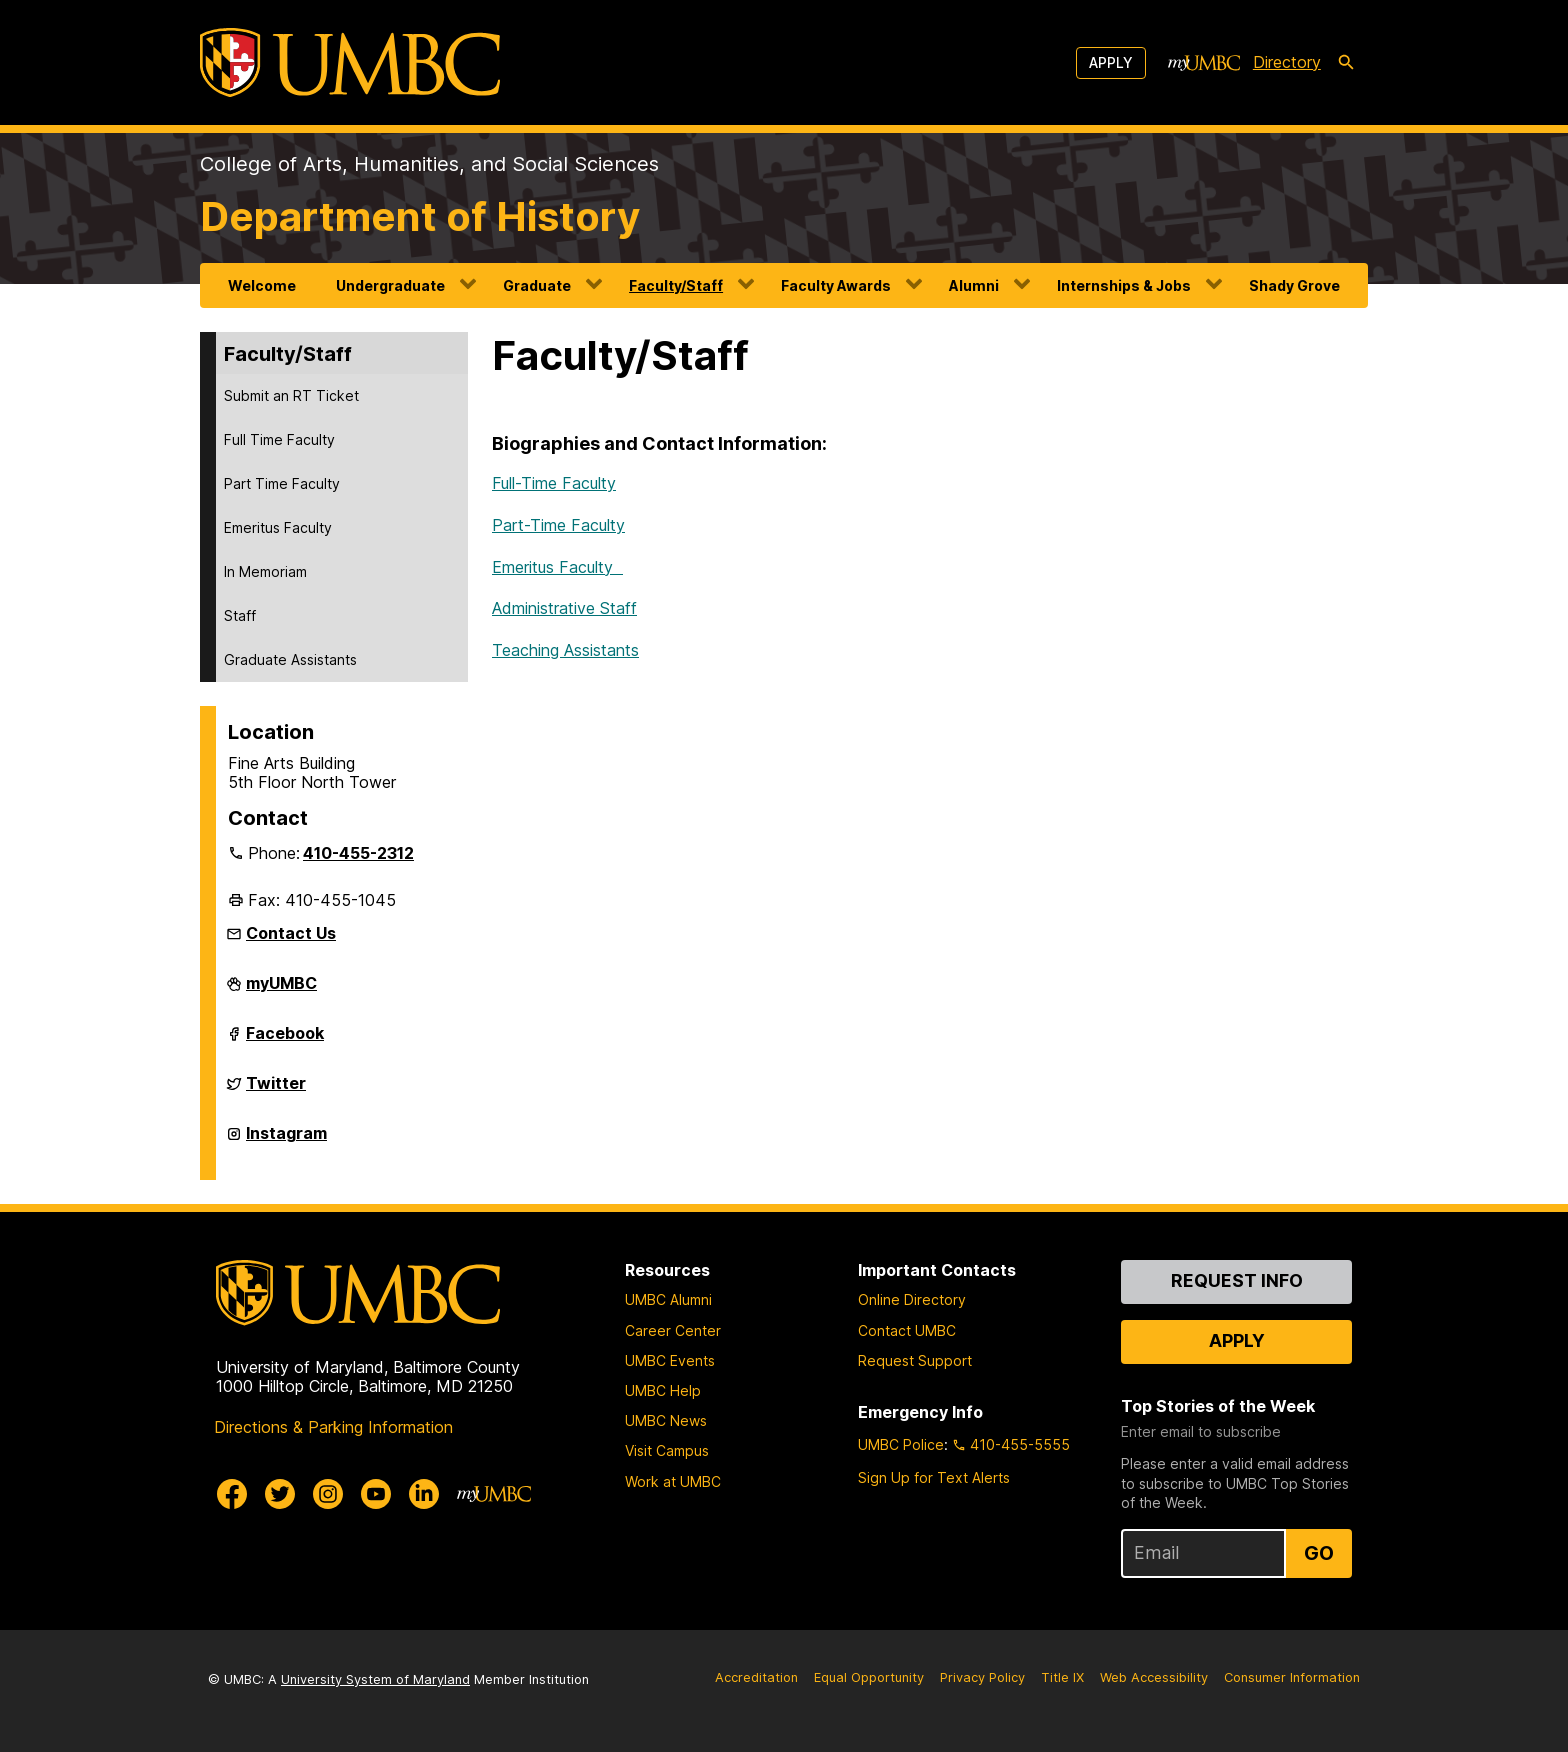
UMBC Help (663, 1390)
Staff (240, 615)
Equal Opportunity (869, 1677)
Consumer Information (1292, 1677)
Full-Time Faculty (554, 483)
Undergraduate (390, 285)
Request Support (915, 1360)
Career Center (673, 1330)
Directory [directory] (1287, 62)
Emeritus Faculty (278, 527)
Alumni (974, 285)
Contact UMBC (907, 1330)
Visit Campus (667, 1450)
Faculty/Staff (676, 285)
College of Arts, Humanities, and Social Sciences (429, 164)
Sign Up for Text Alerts (934, 1477)
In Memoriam (265, 571)
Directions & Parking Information (333, 1427)
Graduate (537, 285)
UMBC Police (901, 1444)
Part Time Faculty (282, 483)
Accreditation (756, 1677)
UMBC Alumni (668, 1299)
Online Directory (912, 1299)
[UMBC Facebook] (232, 1494)
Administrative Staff (564, 608)
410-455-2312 (358, 853)
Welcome (262, 285)
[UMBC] (350, 62)
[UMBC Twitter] (280, 1494)
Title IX (1062, 1677)
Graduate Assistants (290, 659)
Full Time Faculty (279, 439)
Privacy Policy (982, 1677)
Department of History (420, 216)
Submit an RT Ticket (291, 395)
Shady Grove (1294, 285)
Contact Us (291, 933)
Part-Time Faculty (558, 525)
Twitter (276, 1091)
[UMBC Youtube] (376, 1494)
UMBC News (666, 1420)
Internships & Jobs (1124, 285)
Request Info (1237, 1280)
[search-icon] (1346, 63)
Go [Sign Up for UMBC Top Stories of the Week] (1319, 1553)
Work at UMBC (673, 1481)
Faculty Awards (836, 285)
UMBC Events (670, 1360)
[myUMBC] (1204, 63)
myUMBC (281, 991)
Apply (1111, 62)
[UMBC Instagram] (328, 1494)
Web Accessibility (1154, 1677)
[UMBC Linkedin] (424, 1494)
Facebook (285, 1041)
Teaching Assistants (565, 650)
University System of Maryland (375, 1679)
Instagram (286, 1141)
